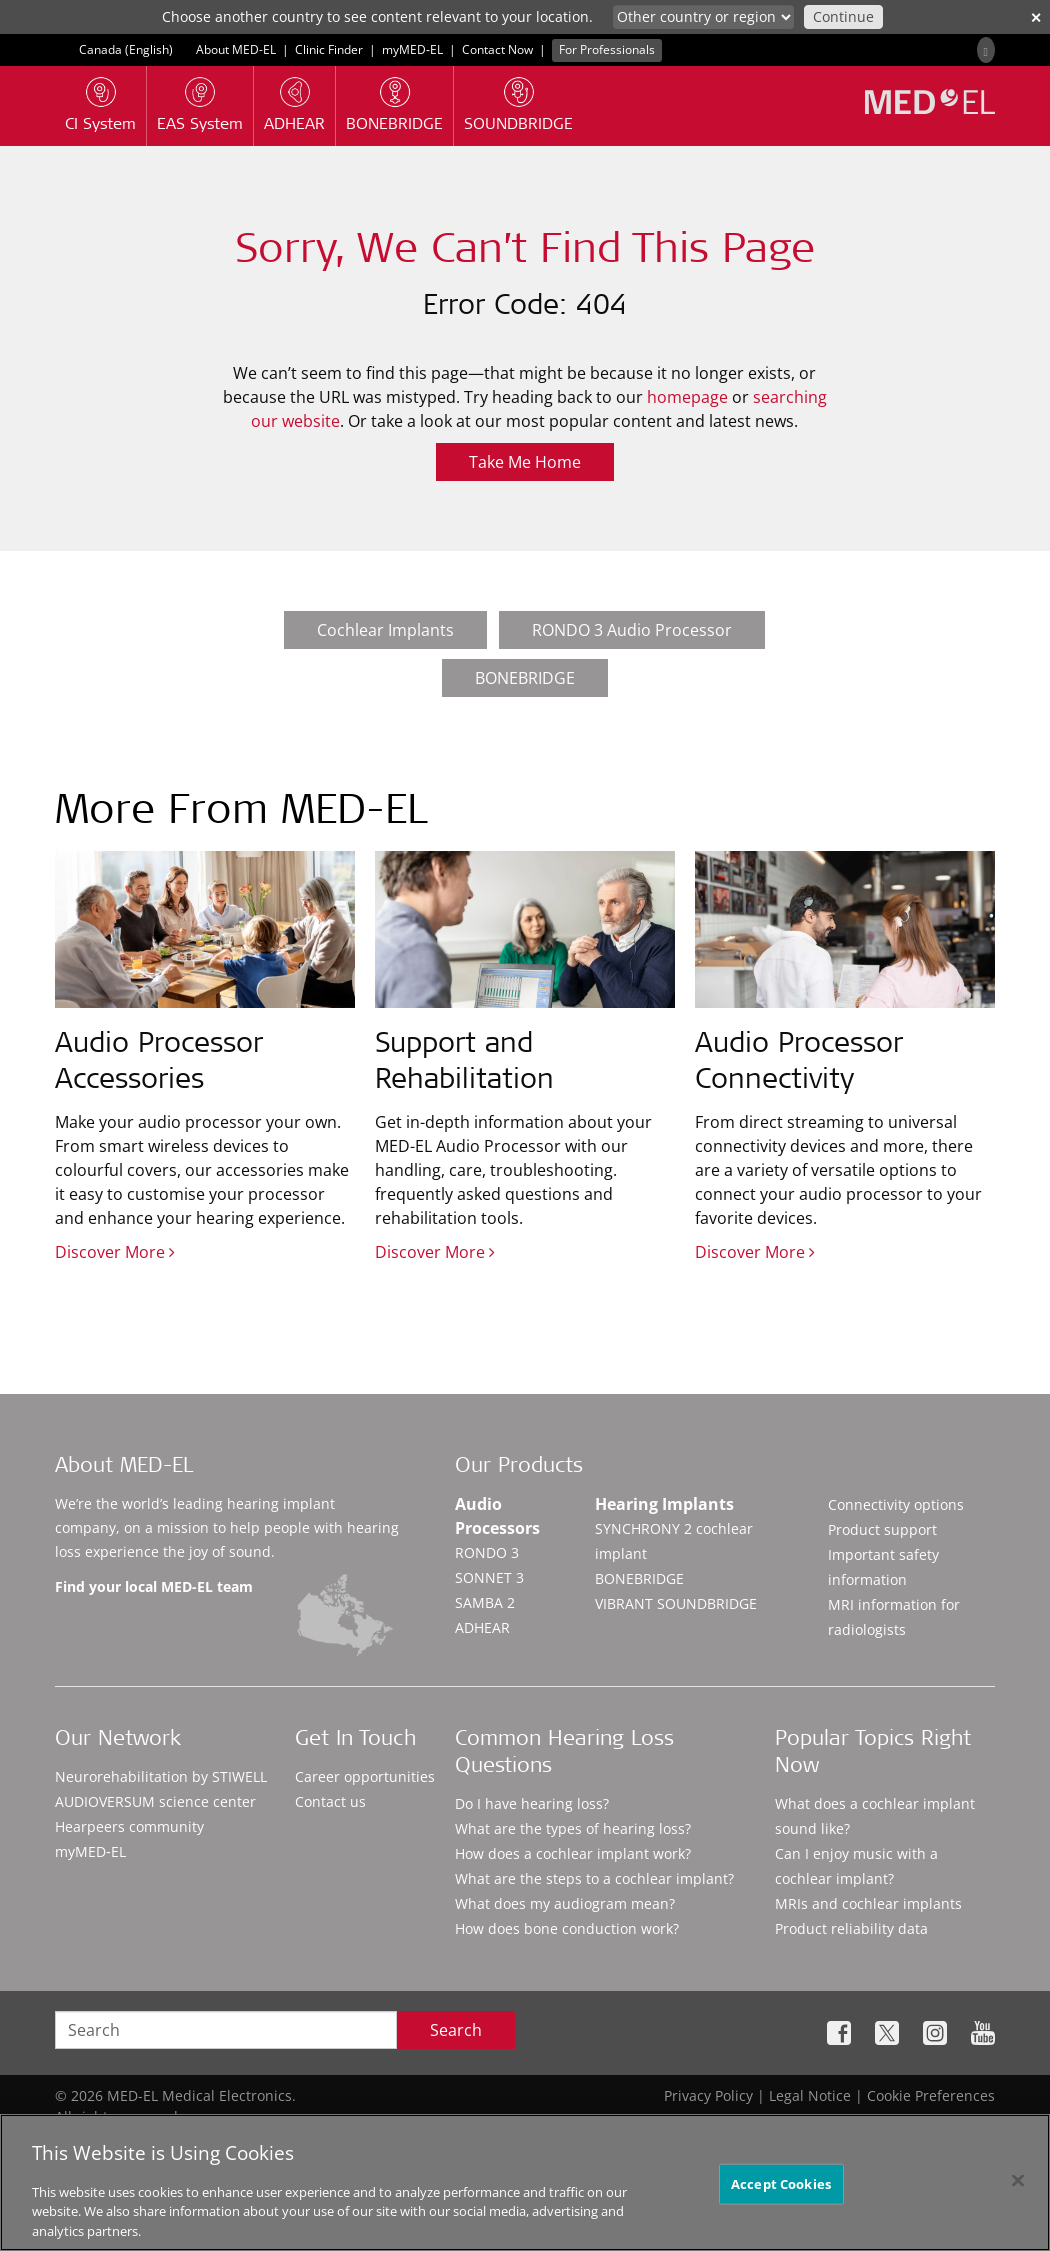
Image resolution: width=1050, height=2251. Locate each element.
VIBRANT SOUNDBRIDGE (676, 1603)
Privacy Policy (708, 2095)
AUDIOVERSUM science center (155, 1801)
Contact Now (497, 49)
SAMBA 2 (485, 1602)
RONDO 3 (487, 1552)
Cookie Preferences (931, 2095)
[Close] (1018, 2188)
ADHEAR (482, 1627)
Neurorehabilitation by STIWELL (161, 1776)
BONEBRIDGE (525, 678)
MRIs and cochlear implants (868, 1903)
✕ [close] (1036, 17)
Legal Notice (810, 2095)
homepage (687, 397)
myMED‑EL (412, 49)
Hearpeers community (129, 1826)
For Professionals (607, 49)
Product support (882, 1529)
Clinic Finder (329, 49)
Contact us (330, 1801)
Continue (843, 16)
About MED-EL (237, 49)
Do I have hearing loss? (532, 1803)
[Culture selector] (703, 17)
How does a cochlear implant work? (573, 1853)
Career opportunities (365, 1776)
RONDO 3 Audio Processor (632, 630)
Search (456, 2030)
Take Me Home (525, 462)
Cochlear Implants (385, 630)
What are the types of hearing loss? (573, 1828)
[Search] (986, 50)
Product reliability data (851, 1928)
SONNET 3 (489, 1577)
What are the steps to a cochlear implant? (594, 1878)
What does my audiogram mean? (565, 1903)
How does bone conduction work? (567, 1928)
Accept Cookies (781, 2191)
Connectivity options (896, 1504)
